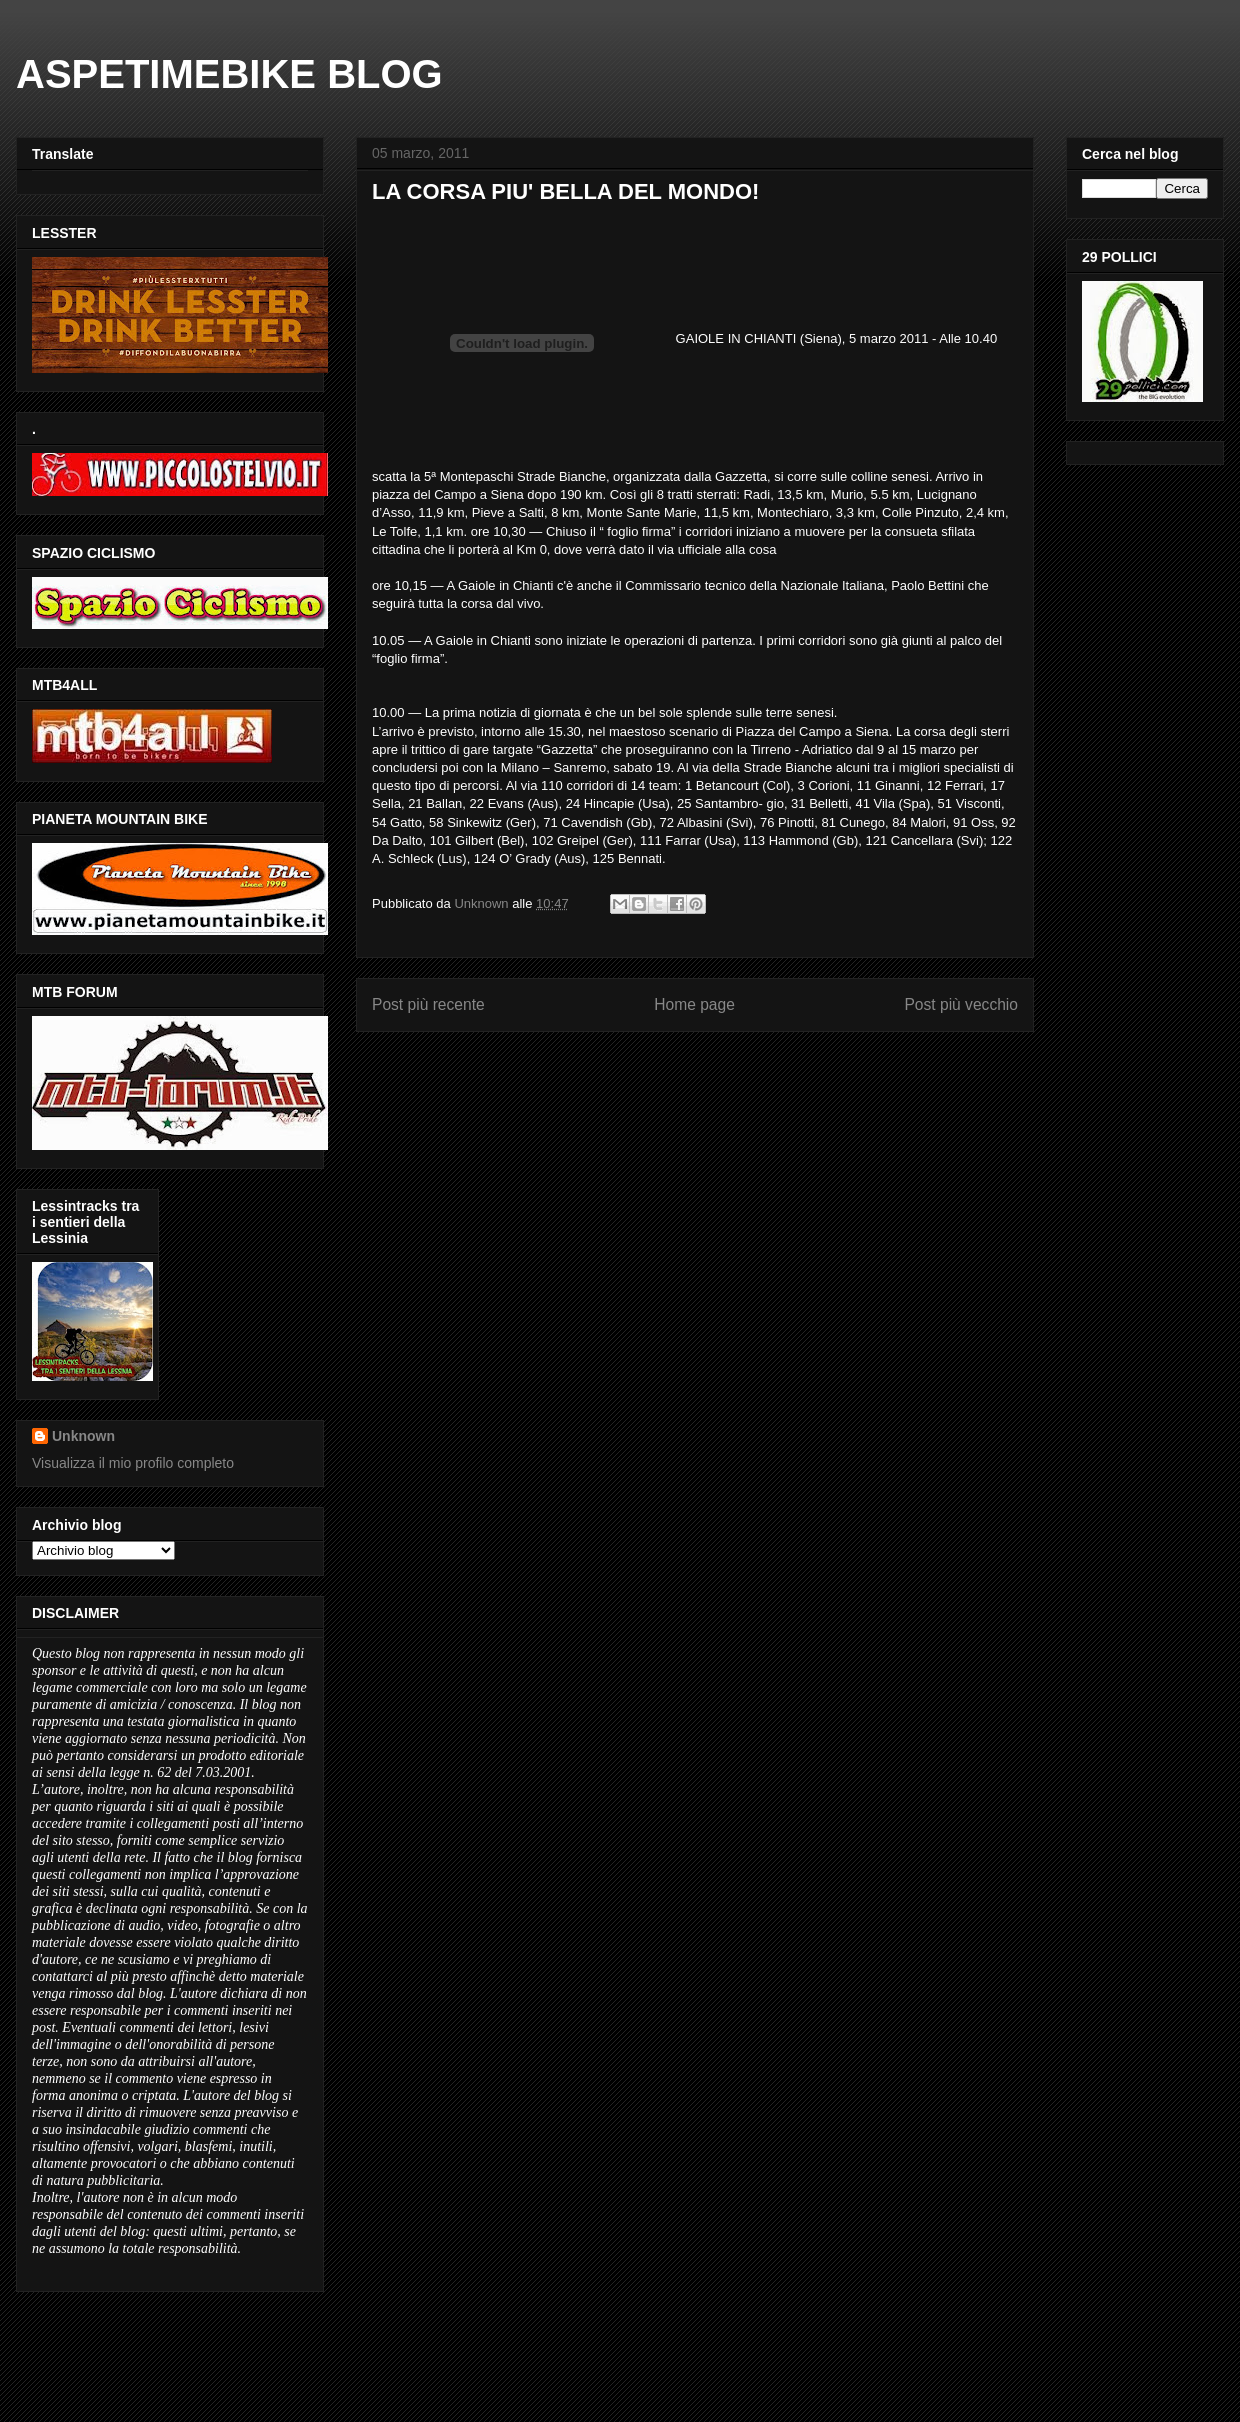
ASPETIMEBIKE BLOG (229, 74)
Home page (694, 1004)
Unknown (83, 1436)
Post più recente (428, 1004)
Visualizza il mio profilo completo (133, 1463)
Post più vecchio (961, 1004)
